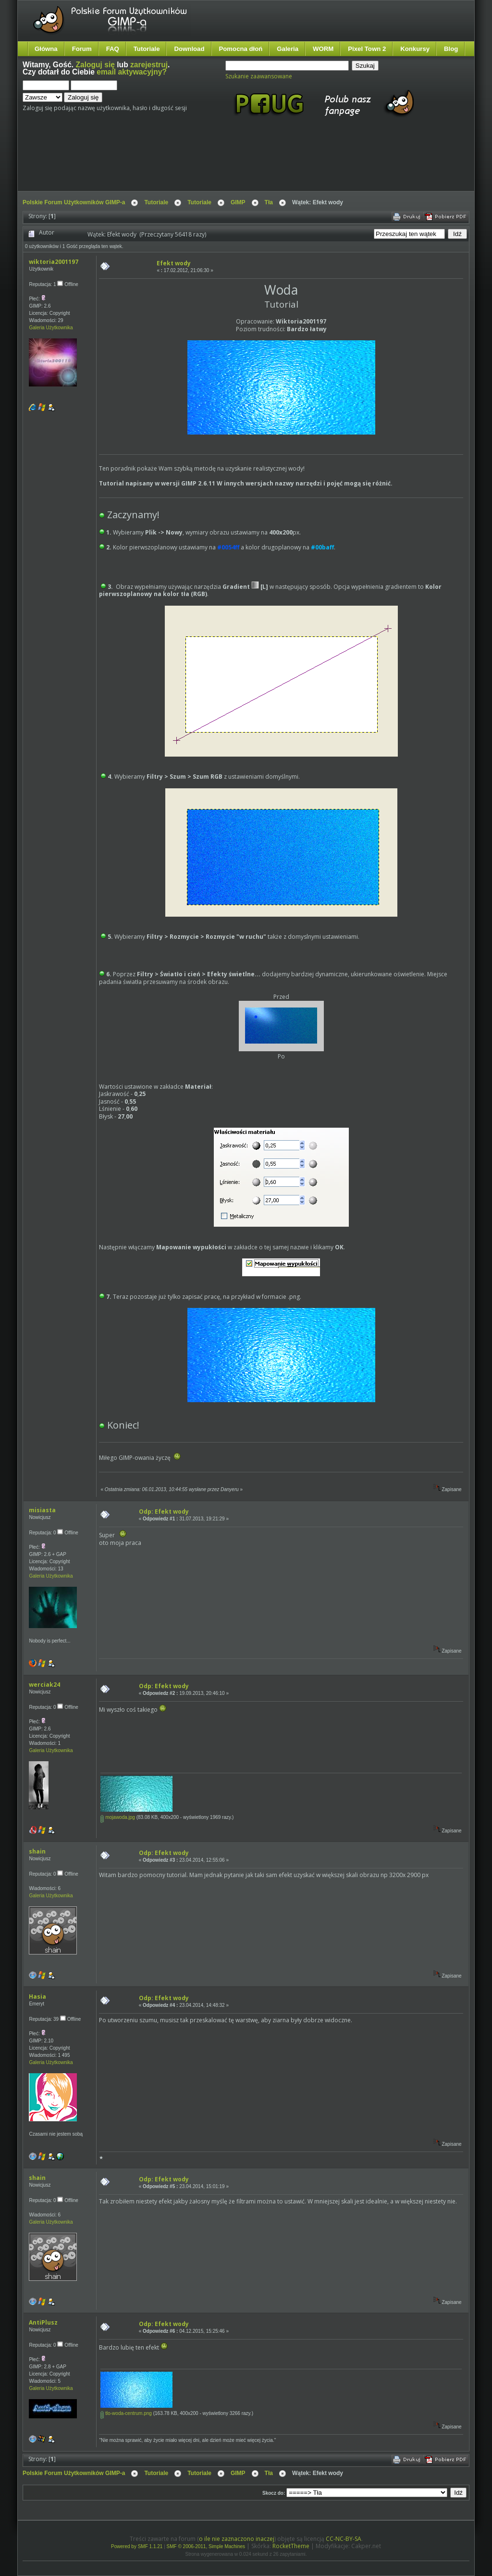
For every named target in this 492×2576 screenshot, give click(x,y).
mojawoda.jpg (117, 1817)
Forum (82, 48)
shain (37, 1851)
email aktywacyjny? (132, 72)
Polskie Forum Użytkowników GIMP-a (74, 202)
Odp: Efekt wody (164, 1511)
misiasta (42, 1510)
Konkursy (415, 48)
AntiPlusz (43, 2322)
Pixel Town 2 (367, 48)
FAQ (112, 48)
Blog (451, 48)
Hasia (37, 1996)
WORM (323, 48)
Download (189, 48)
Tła (269, 202)
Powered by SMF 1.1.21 (136, 2546)
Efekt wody (174, 263)
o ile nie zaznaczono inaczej (236, 2539)
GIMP (238, 202)
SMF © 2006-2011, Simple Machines (206, 2546)
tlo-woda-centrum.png (126, 2413)
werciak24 (44, 1684)
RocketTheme (290, 2546)
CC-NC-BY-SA (343, 2539)
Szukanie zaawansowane (258, 76)
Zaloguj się (95, 65)
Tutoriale (147, 48)
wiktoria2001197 (53, 262)
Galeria (287, 48)
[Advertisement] (203, 162)
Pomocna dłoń (241, 48)
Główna (46, 48)
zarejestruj (149, 65)
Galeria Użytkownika (51, 327)
